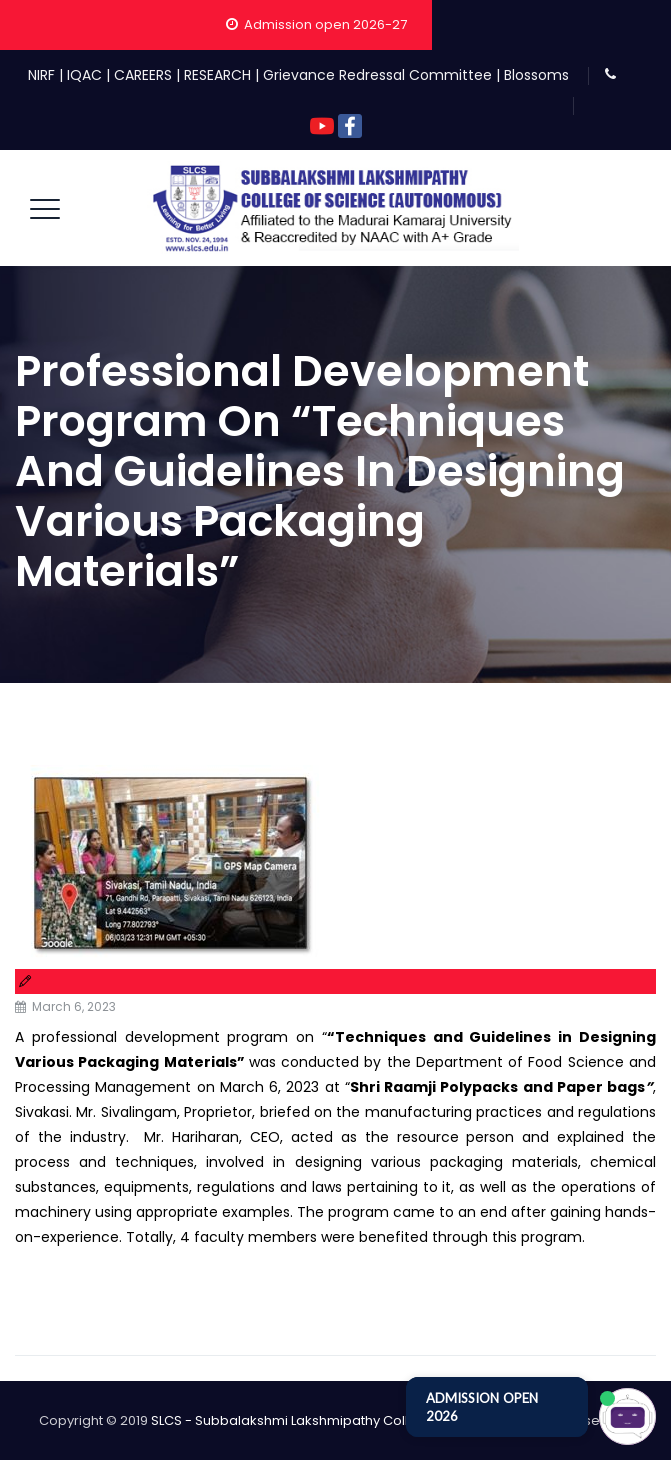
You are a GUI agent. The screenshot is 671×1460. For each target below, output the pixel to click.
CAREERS (143, 75)
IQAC (84, 75)
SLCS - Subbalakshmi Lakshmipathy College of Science (329, 1420)
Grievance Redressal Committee (377, 75)
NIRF (41, 75)
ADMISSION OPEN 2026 (482, 1407)
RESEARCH (217, 75)
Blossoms (536, 75)
